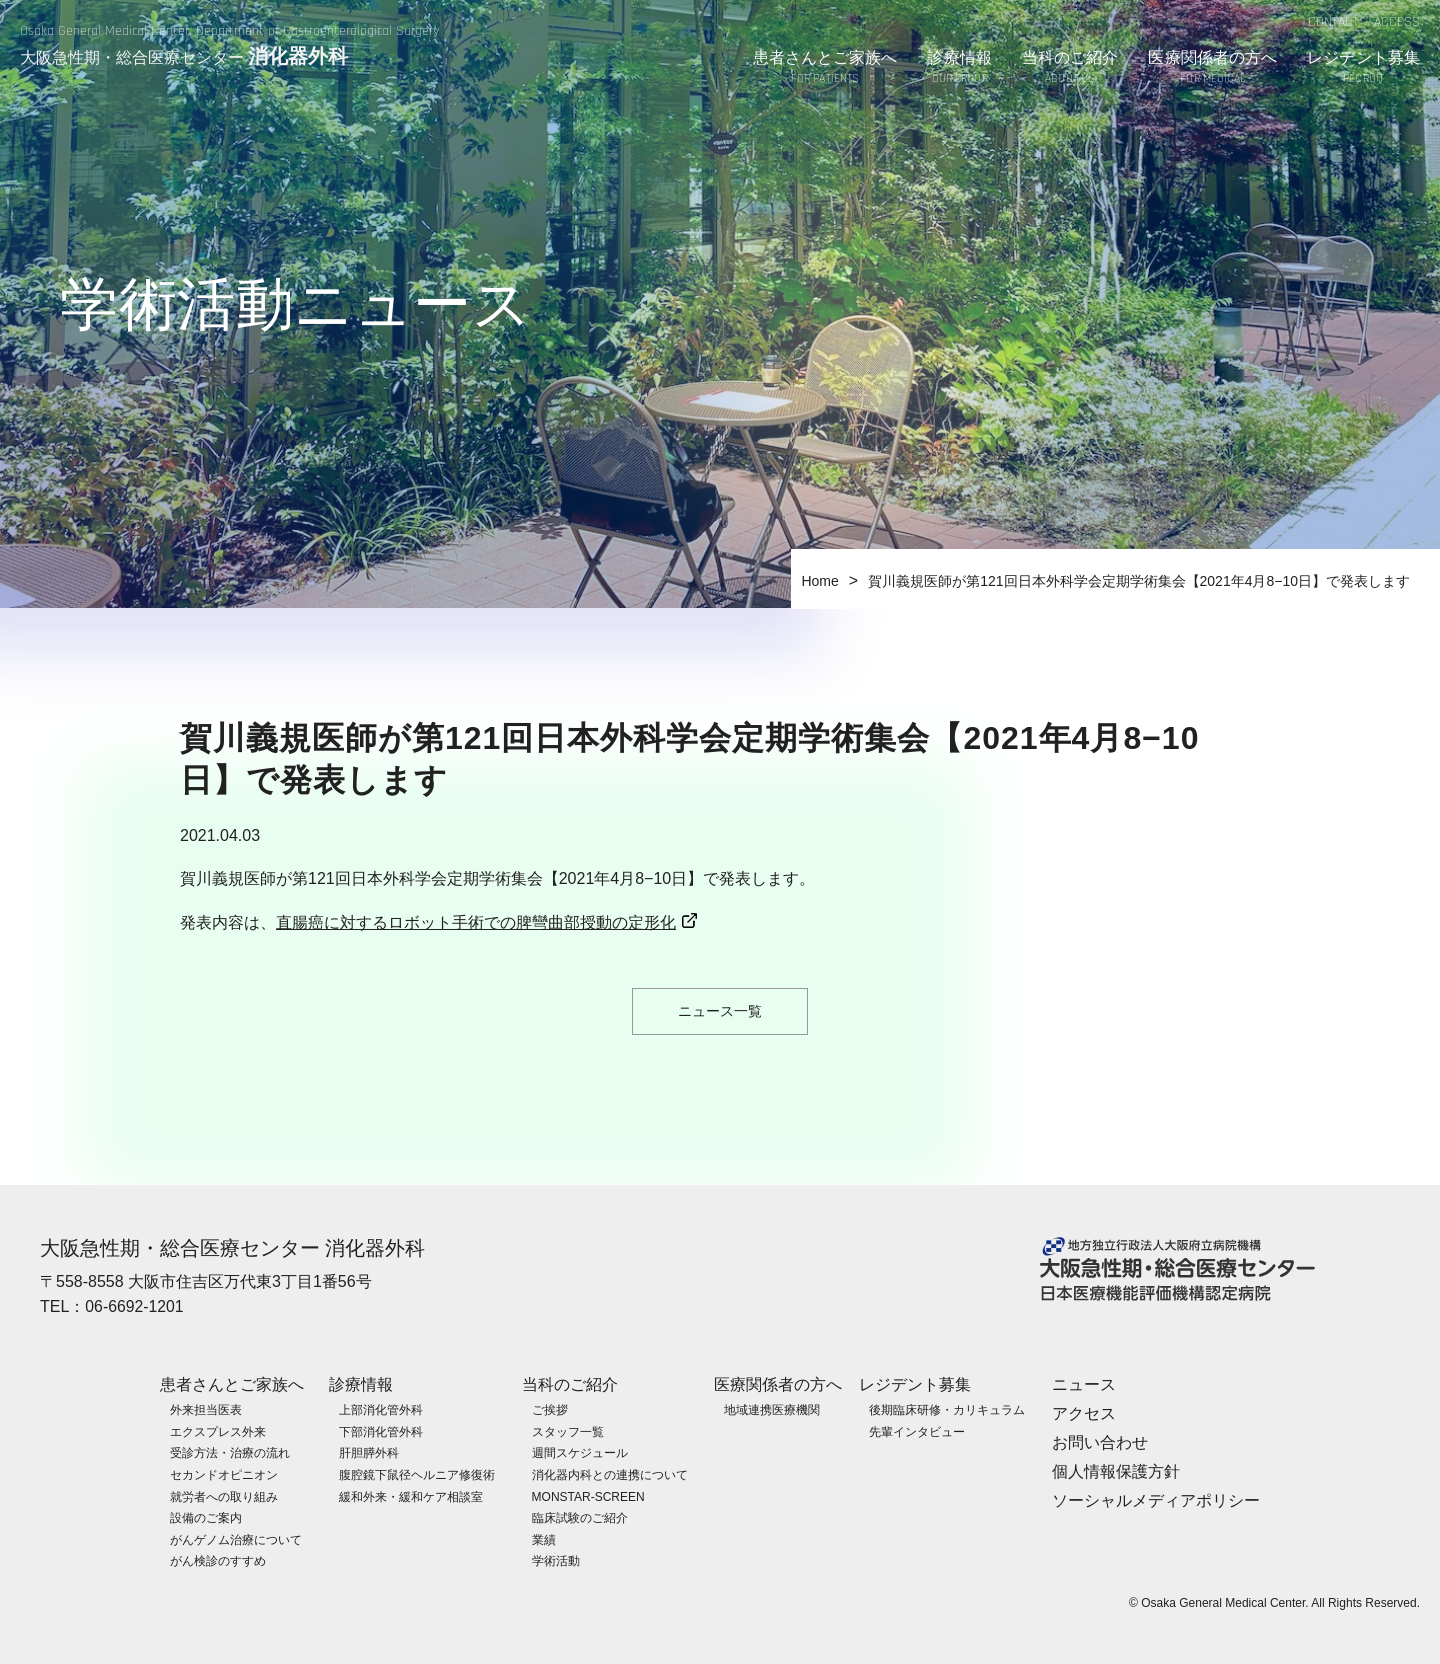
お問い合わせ (1100, 1441)
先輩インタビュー (917, 1431)
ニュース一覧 (720, 1011)
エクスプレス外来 (218, 1431)
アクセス (1084, 1413)
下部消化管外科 (381, 1431)
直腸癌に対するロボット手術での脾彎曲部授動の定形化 (476, 922)
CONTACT (1333, 22)
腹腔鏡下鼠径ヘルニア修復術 (417, 1474)
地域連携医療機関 (772, 1410)
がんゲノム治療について (236, 1539)
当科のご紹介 (1070, 68)
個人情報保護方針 (1116, 1470)
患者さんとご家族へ (825, 68)
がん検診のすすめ (218, 1561)
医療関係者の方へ (1212, 68)
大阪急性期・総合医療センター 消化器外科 (233, 1248)
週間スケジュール (580, 1453)
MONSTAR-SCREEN (588, 1496)
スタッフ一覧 (568, 1431)
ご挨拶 (550, 1410)
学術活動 (556, 1561)
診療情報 (959, 68)
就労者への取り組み (224, 1496)
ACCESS (1397, 22)
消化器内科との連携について (610, 1474)
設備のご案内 (206, 1518)
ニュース (1084, 1384)
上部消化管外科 (381, 1410)
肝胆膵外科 (369, 1453)
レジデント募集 (1363, 68)
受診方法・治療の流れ (230, 1453)
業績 (544, 1539)
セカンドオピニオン (224, 1474)
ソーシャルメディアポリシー (1156, 1499)
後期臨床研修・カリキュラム (947, 1410)
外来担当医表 (206, 1410)
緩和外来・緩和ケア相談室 (411, 1496)
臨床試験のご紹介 (580, 1518)
